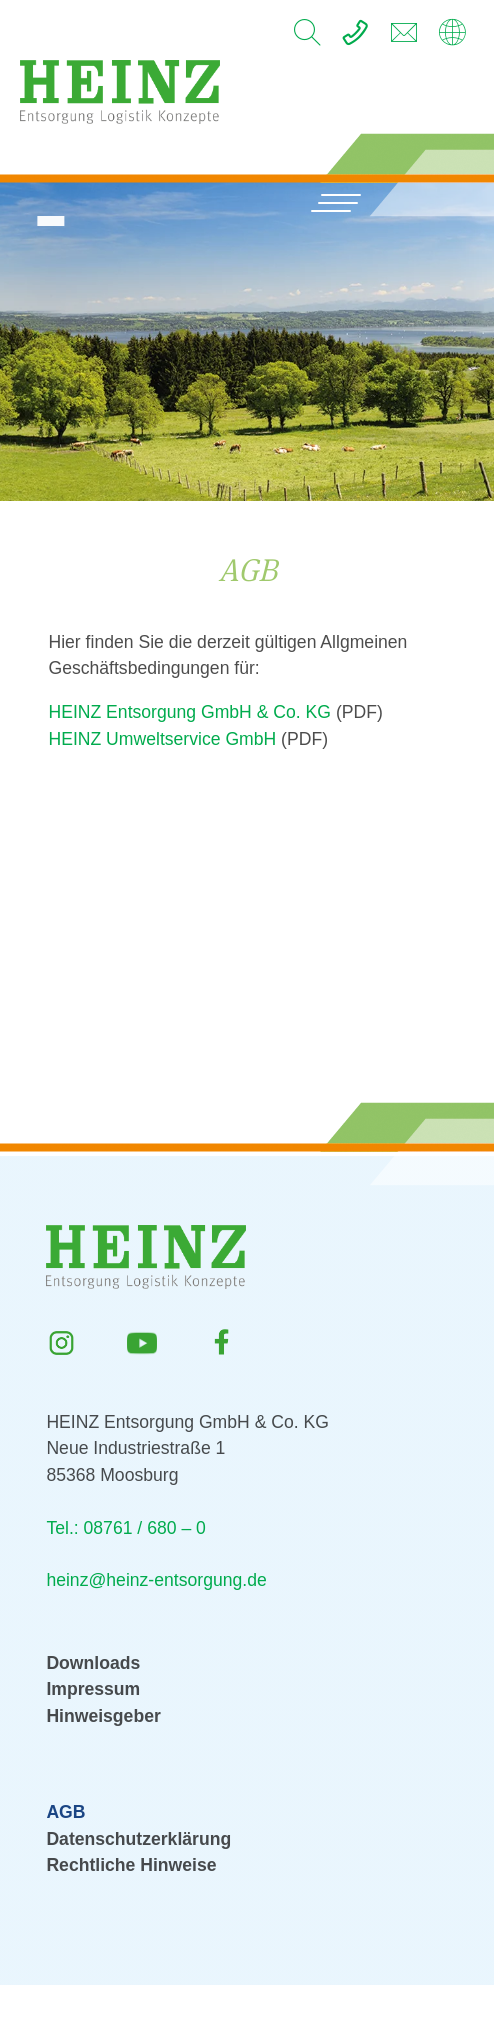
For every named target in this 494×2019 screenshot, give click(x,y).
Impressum (93, 1689)
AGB (65, 1812)
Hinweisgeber (103, 1716)
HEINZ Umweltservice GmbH (162, 739)
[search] (307, 38)
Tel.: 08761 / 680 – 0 (125, 1528)
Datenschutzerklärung (138, 1839)
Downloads (93, 1663)
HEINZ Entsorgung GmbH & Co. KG (189, 712)
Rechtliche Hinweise (131, 1865)
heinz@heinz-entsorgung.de (156, 1580)
